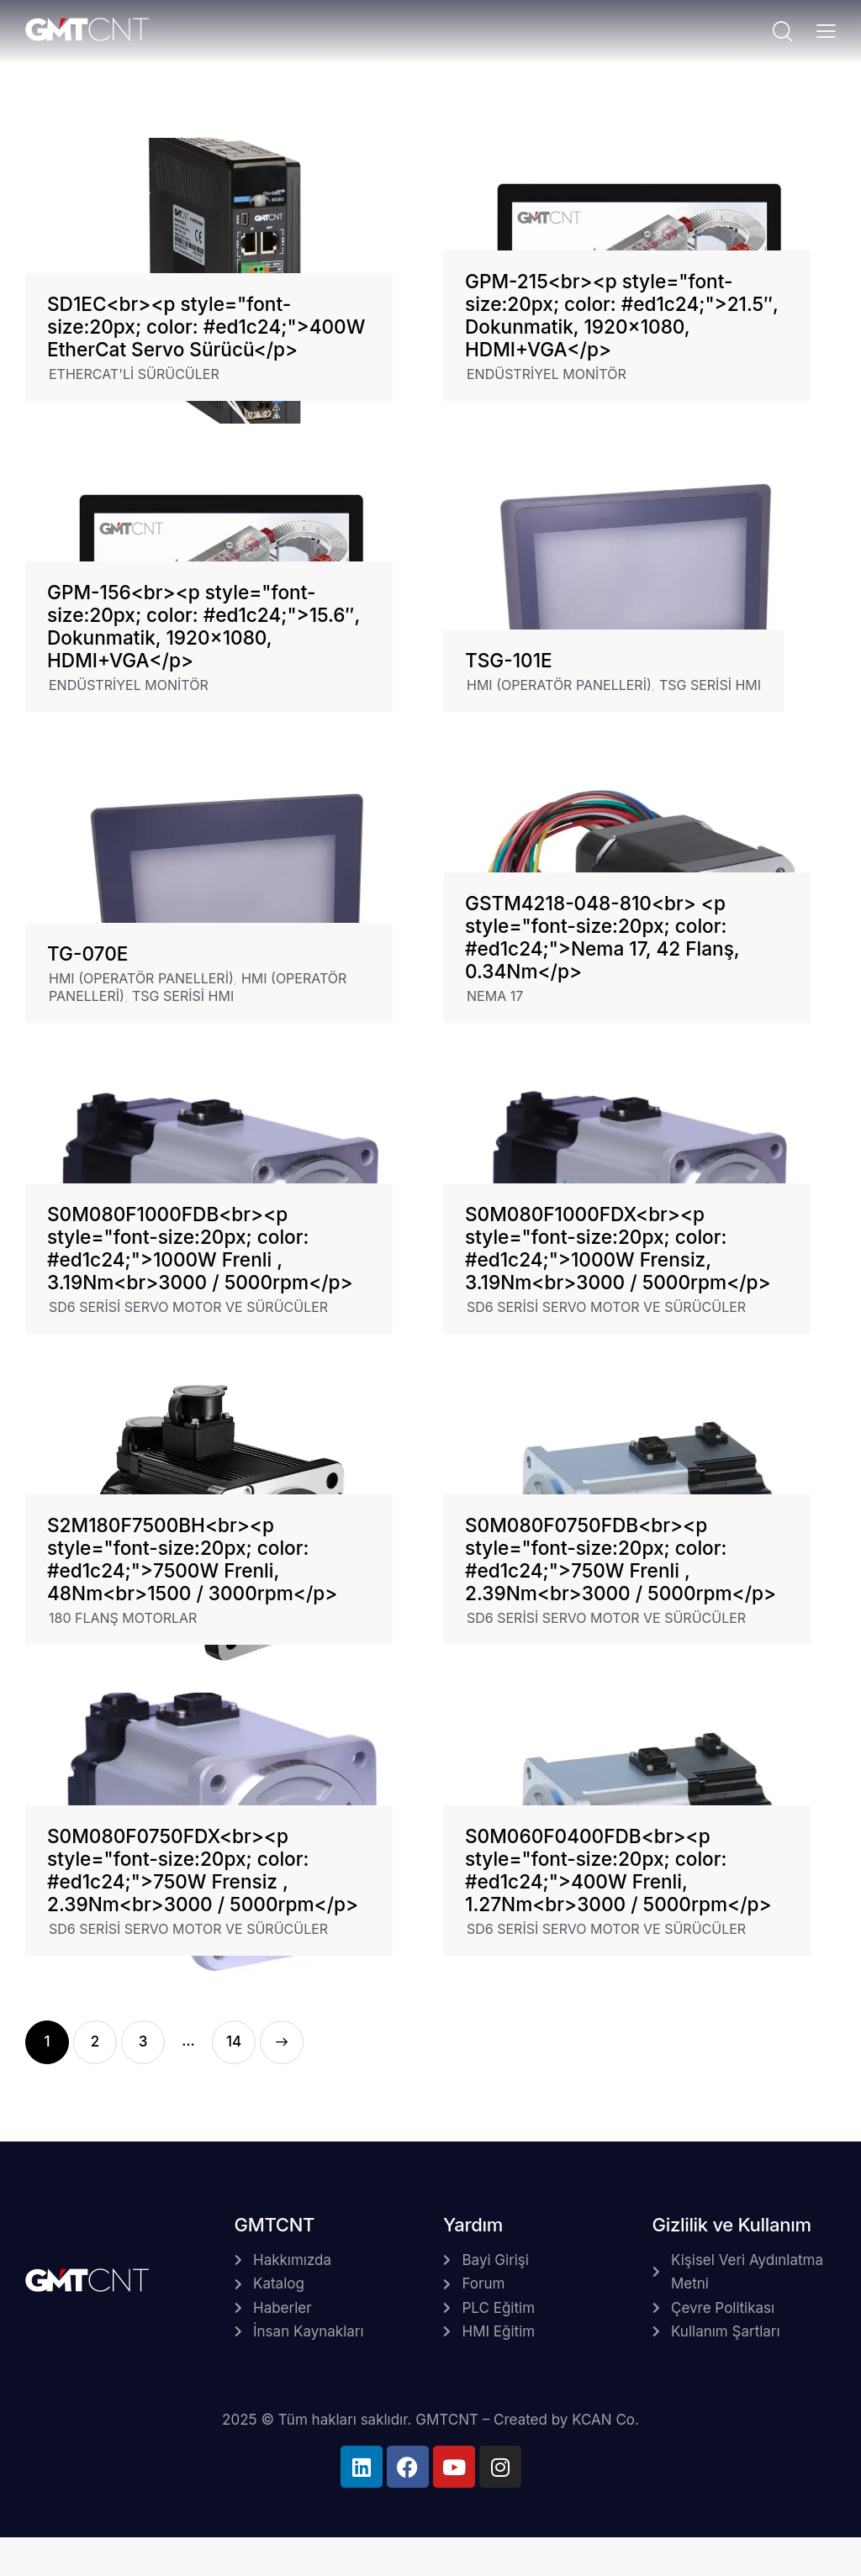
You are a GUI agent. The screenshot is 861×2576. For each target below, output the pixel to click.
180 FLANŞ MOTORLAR (123, 1617)
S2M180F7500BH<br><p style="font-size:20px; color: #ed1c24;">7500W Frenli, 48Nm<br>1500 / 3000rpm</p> (192, 1559)
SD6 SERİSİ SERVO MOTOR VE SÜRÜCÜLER (188, 1307)
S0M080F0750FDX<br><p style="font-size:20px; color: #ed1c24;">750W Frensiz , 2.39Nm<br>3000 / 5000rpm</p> (202, 1870)
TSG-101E (508, 660)
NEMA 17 (495, 996)
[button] (826, 30)
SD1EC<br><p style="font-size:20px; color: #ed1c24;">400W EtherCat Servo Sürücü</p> (206, 326)
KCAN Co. (605, 2419)
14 (233, 2035)
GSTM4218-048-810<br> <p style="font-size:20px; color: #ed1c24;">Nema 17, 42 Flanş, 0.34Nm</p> (602, 937)
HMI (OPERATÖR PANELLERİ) (559, 685)
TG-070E (87, 953)
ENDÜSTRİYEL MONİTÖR (546, 374)
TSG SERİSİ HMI (710, 685)
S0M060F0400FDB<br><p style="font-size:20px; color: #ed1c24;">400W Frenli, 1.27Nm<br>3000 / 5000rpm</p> (618, 1870)
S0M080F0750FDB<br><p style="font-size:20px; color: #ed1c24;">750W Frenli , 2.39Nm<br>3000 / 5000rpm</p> (620, 1559)
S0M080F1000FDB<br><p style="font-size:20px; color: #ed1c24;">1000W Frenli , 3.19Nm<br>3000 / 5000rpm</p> (200, 1248)
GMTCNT (446, 2419)
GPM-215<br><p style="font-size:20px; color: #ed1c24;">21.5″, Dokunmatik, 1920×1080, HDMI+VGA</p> (622, 315)
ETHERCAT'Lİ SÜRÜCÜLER (134, 374)
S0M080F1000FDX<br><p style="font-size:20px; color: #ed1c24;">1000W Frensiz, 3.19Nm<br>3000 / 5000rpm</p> (618, 1248)
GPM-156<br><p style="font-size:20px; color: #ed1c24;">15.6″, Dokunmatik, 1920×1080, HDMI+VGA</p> (203, 626)
